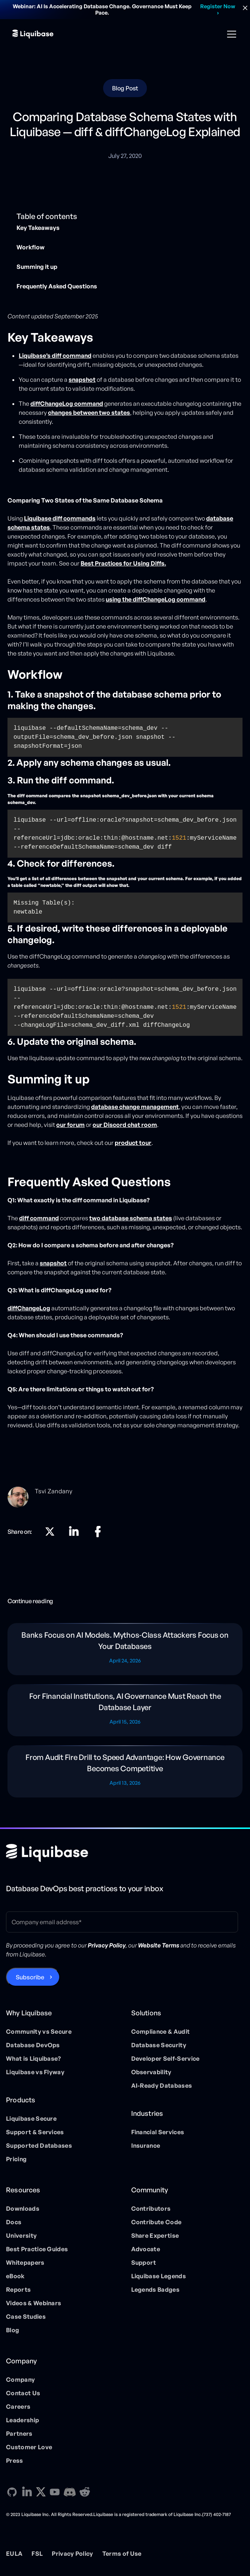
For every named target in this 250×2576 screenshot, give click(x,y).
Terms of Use (122, 2553)
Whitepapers (25, 2262)
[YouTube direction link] (55, 2492)
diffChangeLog (28, 1308)
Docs (13, 2222)
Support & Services (35, 2132)
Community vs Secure (39, 2031)
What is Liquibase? (33, 2058)
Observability (151, 2072)
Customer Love (29, 2447)
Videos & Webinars (33, 2303)
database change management (135, 1106)
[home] (33, 34)
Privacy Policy (72, 2553)
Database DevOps (33, 2045)
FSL (37, 2553)
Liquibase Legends (158, 2276)
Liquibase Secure (31, 2118)
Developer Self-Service (165, 2058)
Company (20, 2379)
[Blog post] (125, 1649)
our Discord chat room (125, 1124)
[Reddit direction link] (85, 2492)
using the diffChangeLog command (155, 599)
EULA (14, 2553)
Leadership (22, 2420)
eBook (15, 2276)
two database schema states (130, 1218)
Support (143, 2262)
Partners (19, 2433)
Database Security (158, 2045)
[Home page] (47, 1853)
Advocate (145, 2249)
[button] (230, 34)
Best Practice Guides (37, 2249)
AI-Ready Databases (161, 2085)
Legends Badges (155, 2289)
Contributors (151, 2208)
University (21, 2235)
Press (14, 2460)
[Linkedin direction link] (74, 1532)
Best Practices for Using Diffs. (123, 563)
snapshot (53, 1263)
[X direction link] (50, 1532)
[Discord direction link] (70, 2492)
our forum (70, 1124)
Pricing (16, 2159)
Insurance (145, 2145)
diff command (39, 1218)
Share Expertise (155, 2235)
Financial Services (157, 2132)
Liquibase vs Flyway (35, 2072)
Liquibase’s (55, 355)
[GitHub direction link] (12, 2492)
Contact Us (23, 2393)
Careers (18, 2406)
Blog (12, 2330)
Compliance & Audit (160, 2031)
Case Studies (26, 2316)
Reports (18, 2289)
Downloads (22, 2208)
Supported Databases (39, 2145)
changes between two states (89, 412)
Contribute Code (156, 2222)
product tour (133, 1142)
